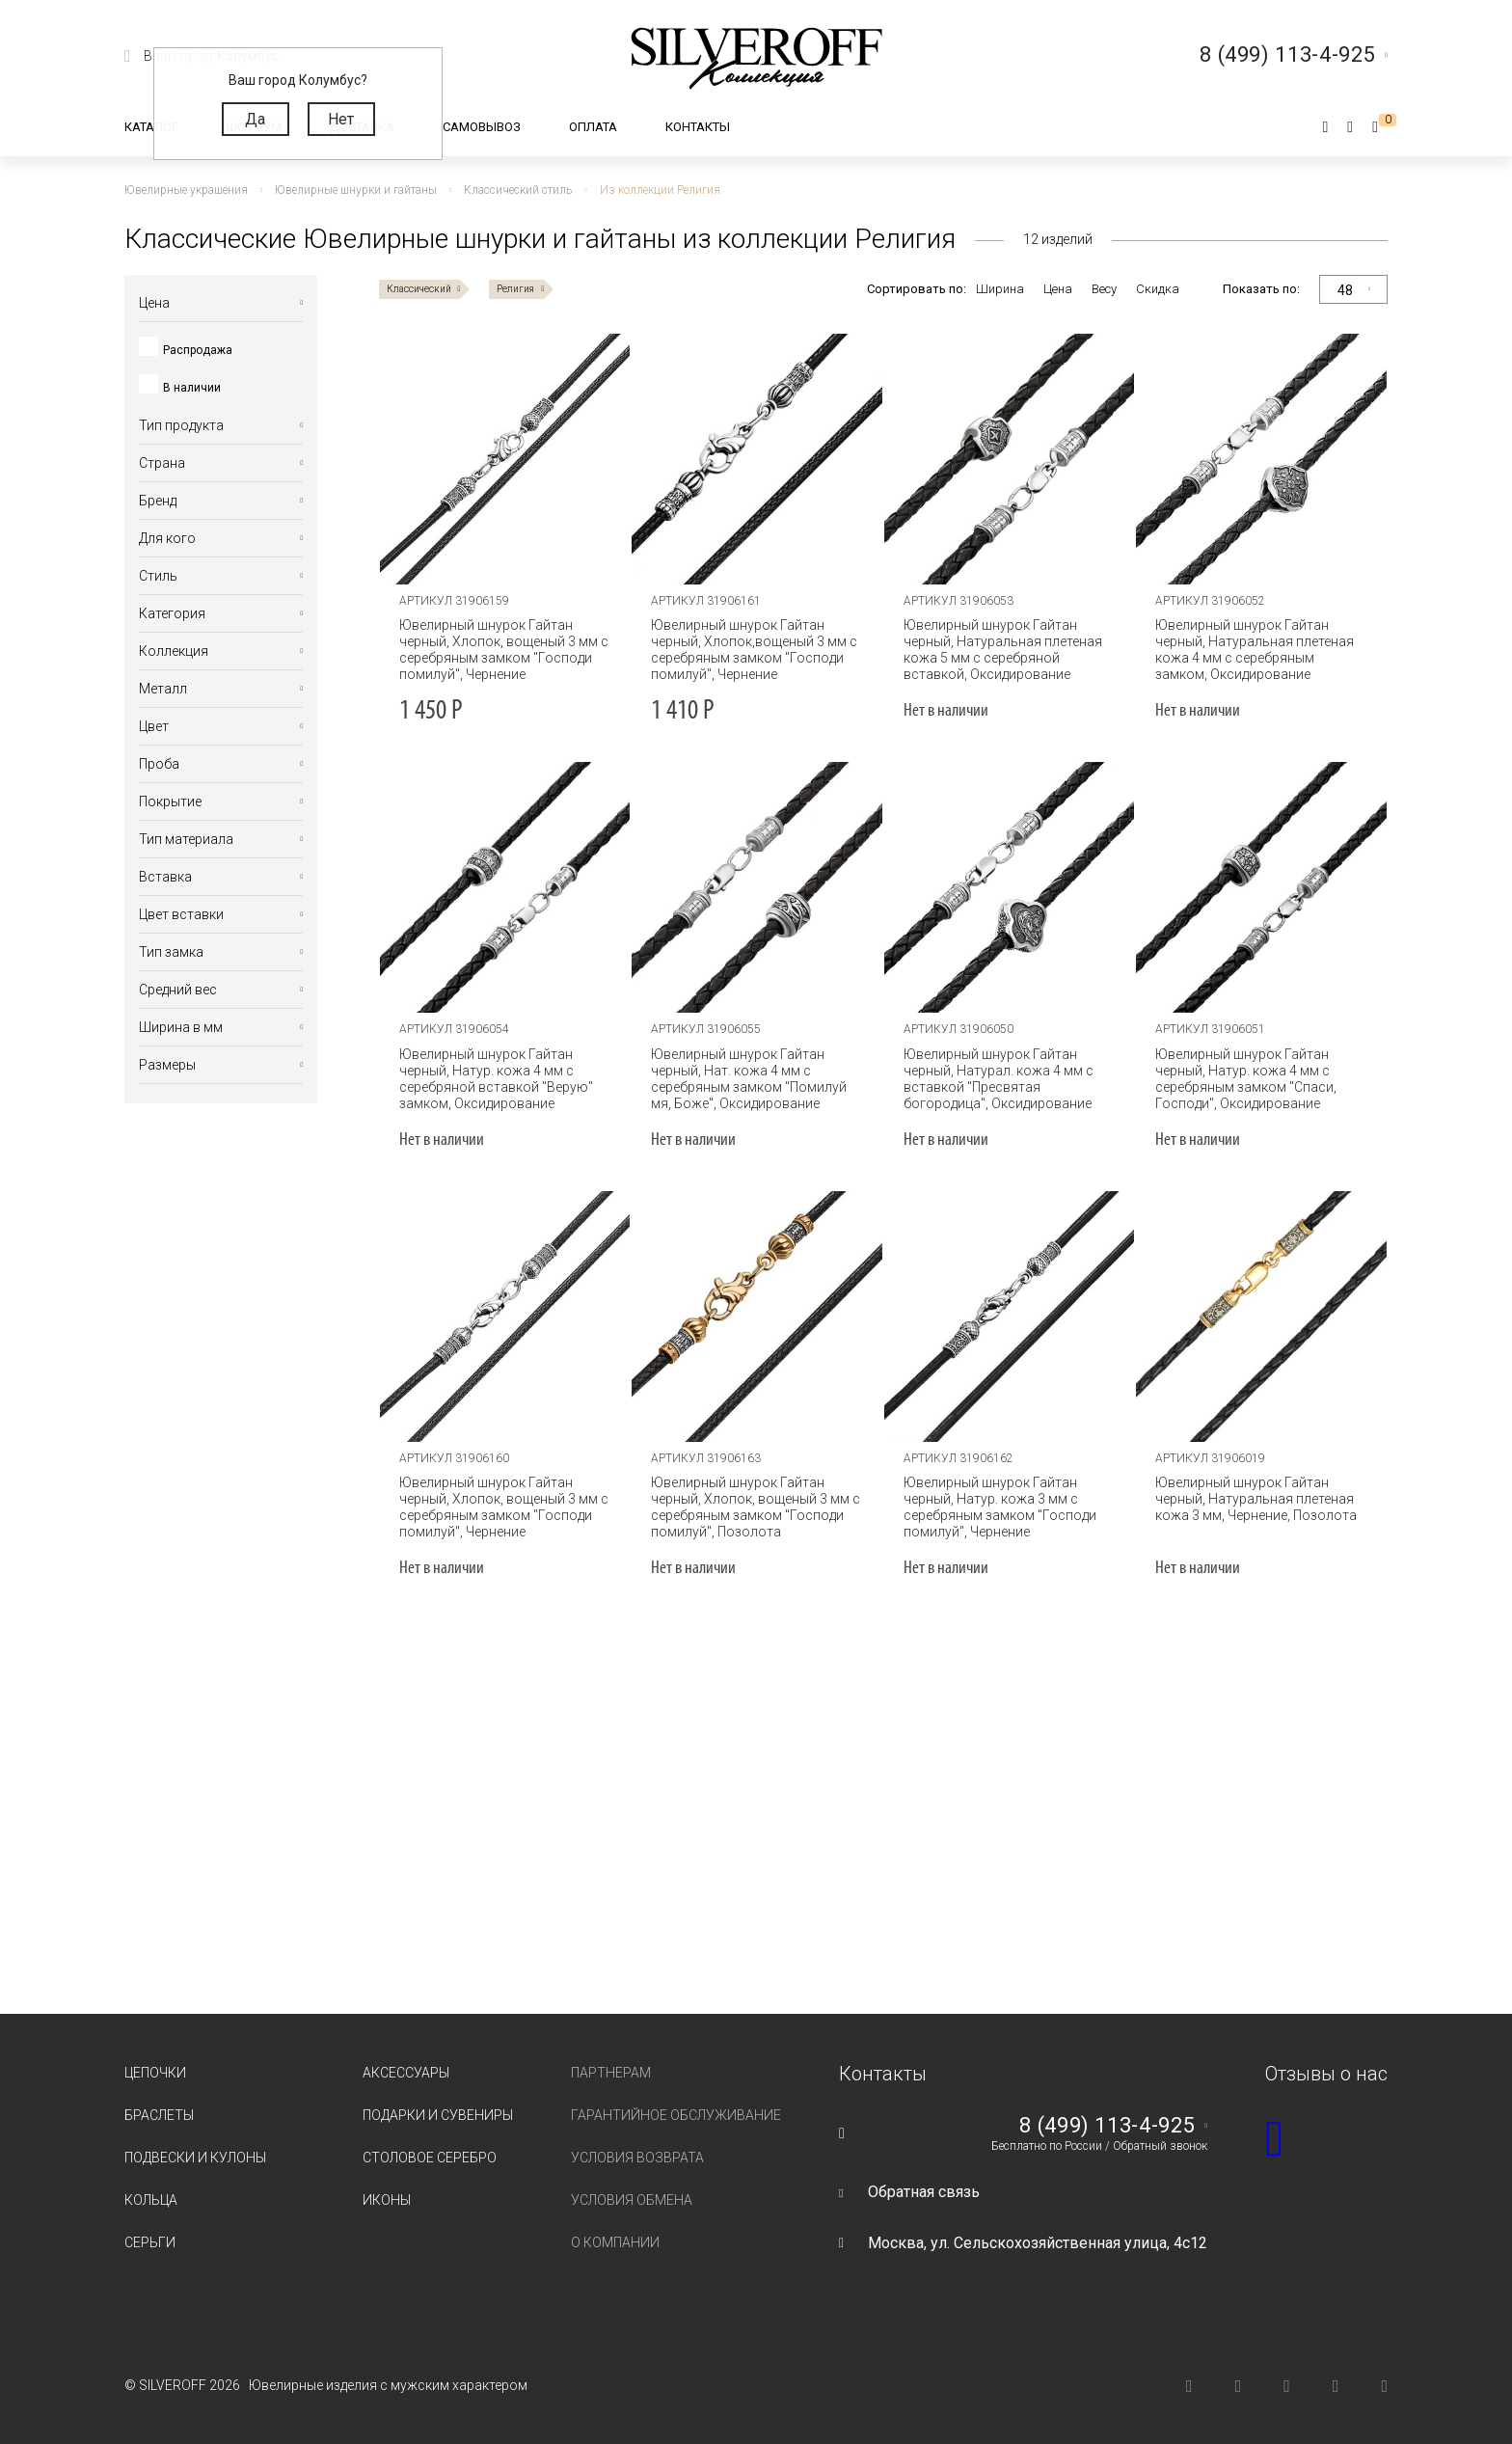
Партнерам (611, 2072)
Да (255, 119)
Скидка (1157, 289)
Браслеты (159, 2115)
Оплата (593, 127)
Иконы (387, 2200)
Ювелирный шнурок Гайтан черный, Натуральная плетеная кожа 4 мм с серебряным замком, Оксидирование (1254, 649)
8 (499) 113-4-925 (1107, 2125)
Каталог (151, 127)
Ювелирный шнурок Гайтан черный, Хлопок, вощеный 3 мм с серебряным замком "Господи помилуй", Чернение (503, 649)
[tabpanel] (505, 459)
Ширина (1000, 289)
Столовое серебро (430, 2157)
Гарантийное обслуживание (676, 2115)
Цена (1057, 289)
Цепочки (155, 2072)
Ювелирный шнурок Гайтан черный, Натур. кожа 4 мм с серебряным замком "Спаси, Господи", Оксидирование (1245, 1078)
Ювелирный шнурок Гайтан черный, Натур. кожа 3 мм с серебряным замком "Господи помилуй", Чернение (1000, 1507)
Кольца (150, 2200)
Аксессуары (406, 2072)
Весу (1104, 289)
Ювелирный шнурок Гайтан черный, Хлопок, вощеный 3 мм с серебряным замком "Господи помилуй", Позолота (755, 1507)
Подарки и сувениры (438, 2115)
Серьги (150, 2242)
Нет (341, 119)
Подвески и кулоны (195, 2157)
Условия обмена (631, 2200)
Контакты (697, 127)
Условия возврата (637, 2157)
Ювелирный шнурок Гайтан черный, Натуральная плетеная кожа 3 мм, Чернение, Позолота (1256, 1499)
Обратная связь (924, 2192)
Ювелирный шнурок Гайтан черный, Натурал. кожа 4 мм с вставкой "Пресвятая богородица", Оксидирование (999, 1078)
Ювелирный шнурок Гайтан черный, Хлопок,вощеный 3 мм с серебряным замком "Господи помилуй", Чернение (754, 649)
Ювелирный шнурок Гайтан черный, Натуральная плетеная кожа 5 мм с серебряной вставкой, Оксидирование (1003, 649)
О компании (615, 2242)
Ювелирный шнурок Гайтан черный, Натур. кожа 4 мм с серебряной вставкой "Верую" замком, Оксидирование (496, 1078)
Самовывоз (482, 127)
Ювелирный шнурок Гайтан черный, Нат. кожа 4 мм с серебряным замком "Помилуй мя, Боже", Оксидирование (749, 1078)
